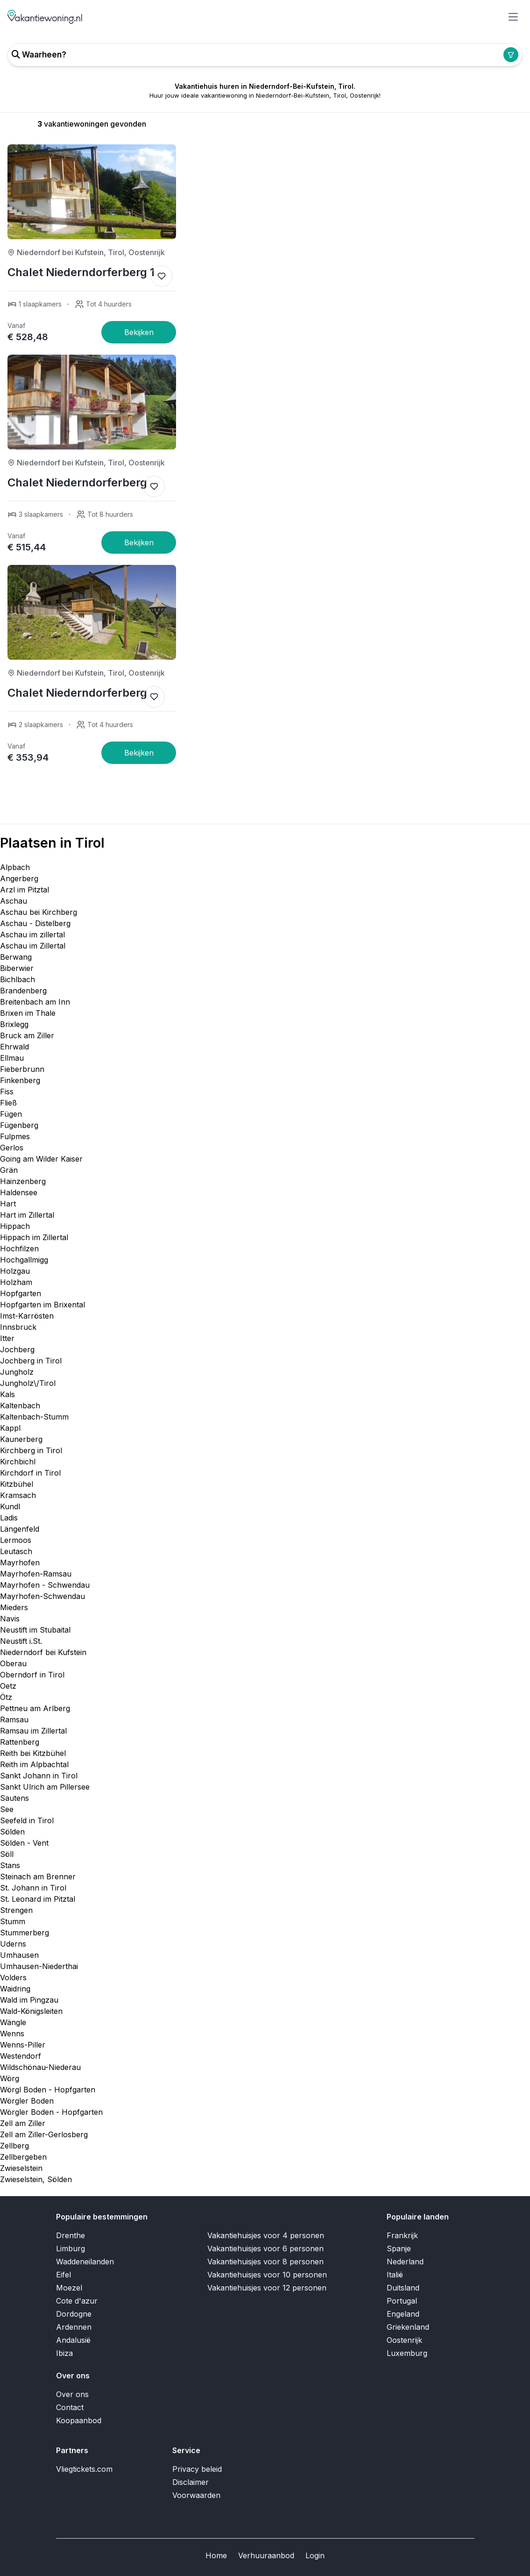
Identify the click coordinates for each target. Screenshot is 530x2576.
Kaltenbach (20, 1405)
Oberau (13, 1663)
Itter (7, 1338)
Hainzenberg (23, 1181)
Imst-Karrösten (27, 1315)
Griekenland (408, 2327)
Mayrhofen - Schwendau (45, 1585)
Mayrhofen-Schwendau (42, 1596)
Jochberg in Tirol (31, 1360)
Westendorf (20, 2056)
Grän (9, 1170)
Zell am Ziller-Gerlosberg (44, 2134)
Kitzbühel (16, 1484)
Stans (10, 1865)
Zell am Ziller (22, 2123)
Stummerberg (24, 1932)
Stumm (12, 1921)
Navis (10, 1618)
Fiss (7, 1091)
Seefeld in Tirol (27, 1820)
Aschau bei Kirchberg (38, 912)
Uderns (13, 1943)
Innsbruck (18, 1327)
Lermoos (15, 1540)
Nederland (405, 2261)
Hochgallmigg (24, 1259)
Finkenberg (20, 1080)
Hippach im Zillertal (34, 1237)
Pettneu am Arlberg (35, 1708)
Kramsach (18, 1495)
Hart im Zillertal (27, 1215)
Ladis (9, 1517)
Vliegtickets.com (84, 2469)
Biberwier (17, 968)
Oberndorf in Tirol (32, 1674)
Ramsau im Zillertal (33, 1730)
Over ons (72, 2394)
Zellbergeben (23, 2157)
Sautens (14, 1798)
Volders (13, 1977)
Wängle (13, 2022)
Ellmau (12, 1058)
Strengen (16, 1910)
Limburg (70, 2248)
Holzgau (15, 1271)
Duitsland (403, 2287)
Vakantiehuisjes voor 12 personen (266, 2287)
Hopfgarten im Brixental (42, 1304)
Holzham (16, 1282)
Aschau (13, 901)
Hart (8, 1203)
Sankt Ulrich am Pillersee (45, 1786)
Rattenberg (19, 1742)
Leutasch (16, 1551)
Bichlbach (17, 979)
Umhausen (19, 1955)
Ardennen (74, 2327)
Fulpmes (15, 1136)
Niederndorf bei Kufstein (43, 1652)
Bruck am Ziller (27, 1035)
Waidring (15, 1988)
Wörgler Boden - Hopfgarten (51, 2112)
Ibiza (64, 2353)
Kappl (10, 1428)
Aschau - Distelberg (35, 923)
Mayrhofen (20, 1562)
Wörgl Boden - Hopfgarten (47, 2089)
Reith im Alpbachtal (34, 1764)
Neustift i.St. (21, 1641)
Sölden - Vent (24, 1843)
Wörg (9, 2078)
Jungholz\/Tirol (28, 1383)
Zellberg (14, 2145)
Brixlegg (14, 1024)
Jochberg (17, 1349)
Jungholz (17, 1372)
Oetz (8, 1686)
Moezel (69, 2287)
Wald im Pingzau (29, 2000)
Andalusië (73, 2340)
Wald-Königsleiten (31, 2011)
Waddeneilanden (85, 2261)
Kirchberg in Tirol (31, 1450)
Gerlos (11, 1147)
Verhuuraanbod (266, 2555)
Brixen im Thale (28, 1013)
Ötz (6, 1697)
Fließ (8, 1102)
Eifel (63, 2274)
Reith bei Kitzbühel (33, 1753)
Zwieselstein (21, 2168)
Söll (7, 1854)
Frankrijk (402, 2235)
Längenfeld (19, 1529)
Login (315, 2555)
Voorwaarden (196, 2495)
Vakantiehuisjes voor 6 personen (265, 2248)
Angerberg (19, 878)
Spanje (399, 2248)
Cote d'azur (77, 2300)
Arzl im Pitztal (24, 889)
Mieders (14, 1607)
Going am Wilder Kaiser (41, 1158)
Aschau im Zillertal (32, 945)
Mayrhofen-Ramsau (35, 1573)
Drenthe (70, 2235)
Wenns (12, 2033)
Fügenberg (19, 1125)
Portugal (402, 2300)
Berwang (16, 957)
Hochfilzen (19, 1248)
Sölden (12, 1831)
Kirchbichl (17, 1461)
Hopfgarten (20, 1293)
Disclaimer (190, 2482)
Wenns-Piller (22, 2044)
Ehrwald (14, 1046)
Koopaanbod (78, 2420)
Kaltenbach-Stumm (34, 1416)
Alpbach (15, 867)
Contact (70, 2407)
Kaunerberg (21, 1439)
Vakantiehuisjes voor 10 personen (267, 2274)
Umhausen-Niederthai (39, 1966)
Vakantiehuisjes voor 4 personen (265, 2235)
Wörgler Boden (27, 2100)
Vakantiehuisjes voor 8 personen (265, 2261)
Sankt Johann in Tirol (39, 1775)
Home (216, 2555)
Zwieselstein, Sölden (36, 2179)
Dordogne (74, 2314)
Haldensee (18, 1192)
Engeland (403, 2314)
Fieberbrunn (22, 1069)
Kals (7, 1394)
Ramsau (14, 1719)
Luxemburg (407, 2353)
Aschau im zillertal (32, 934)
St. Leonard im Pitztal (37, 1899)
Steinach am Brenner (38, 1876)
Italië (395, 2274)
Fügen (11, 1114)
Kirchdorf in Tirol (30, 1472)
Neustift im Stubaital (35, 1629)
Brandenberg (23, 990)
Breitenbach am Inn (35, 1001)
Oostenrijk (404, 2340)
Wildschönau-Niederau (40, 2067)
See (7, 1809)
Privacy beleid (197, 2469)
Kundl (10, 1506)
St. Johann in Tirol (33, 1887)
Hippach (15, 1226)
